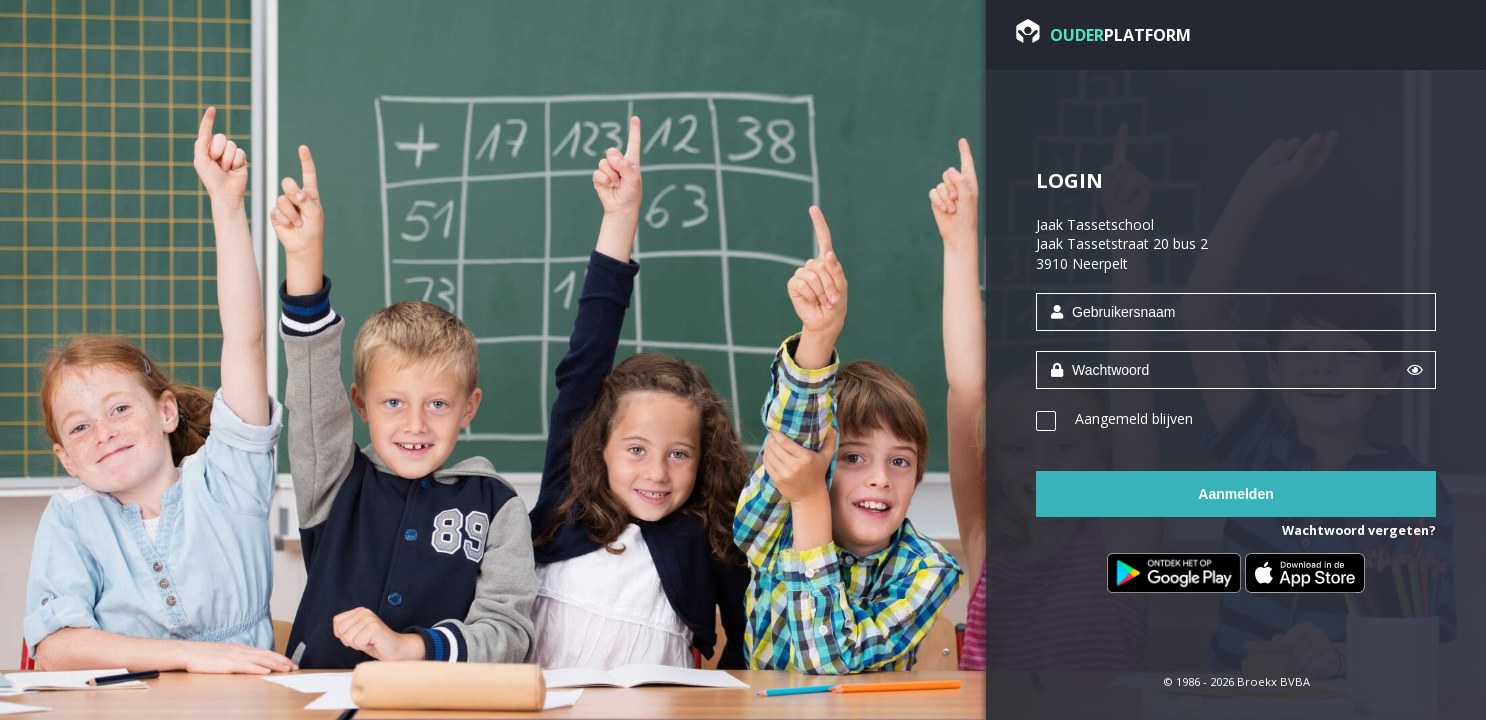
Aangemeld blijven (1134, 418)
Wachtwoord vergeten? (1359, 530)
